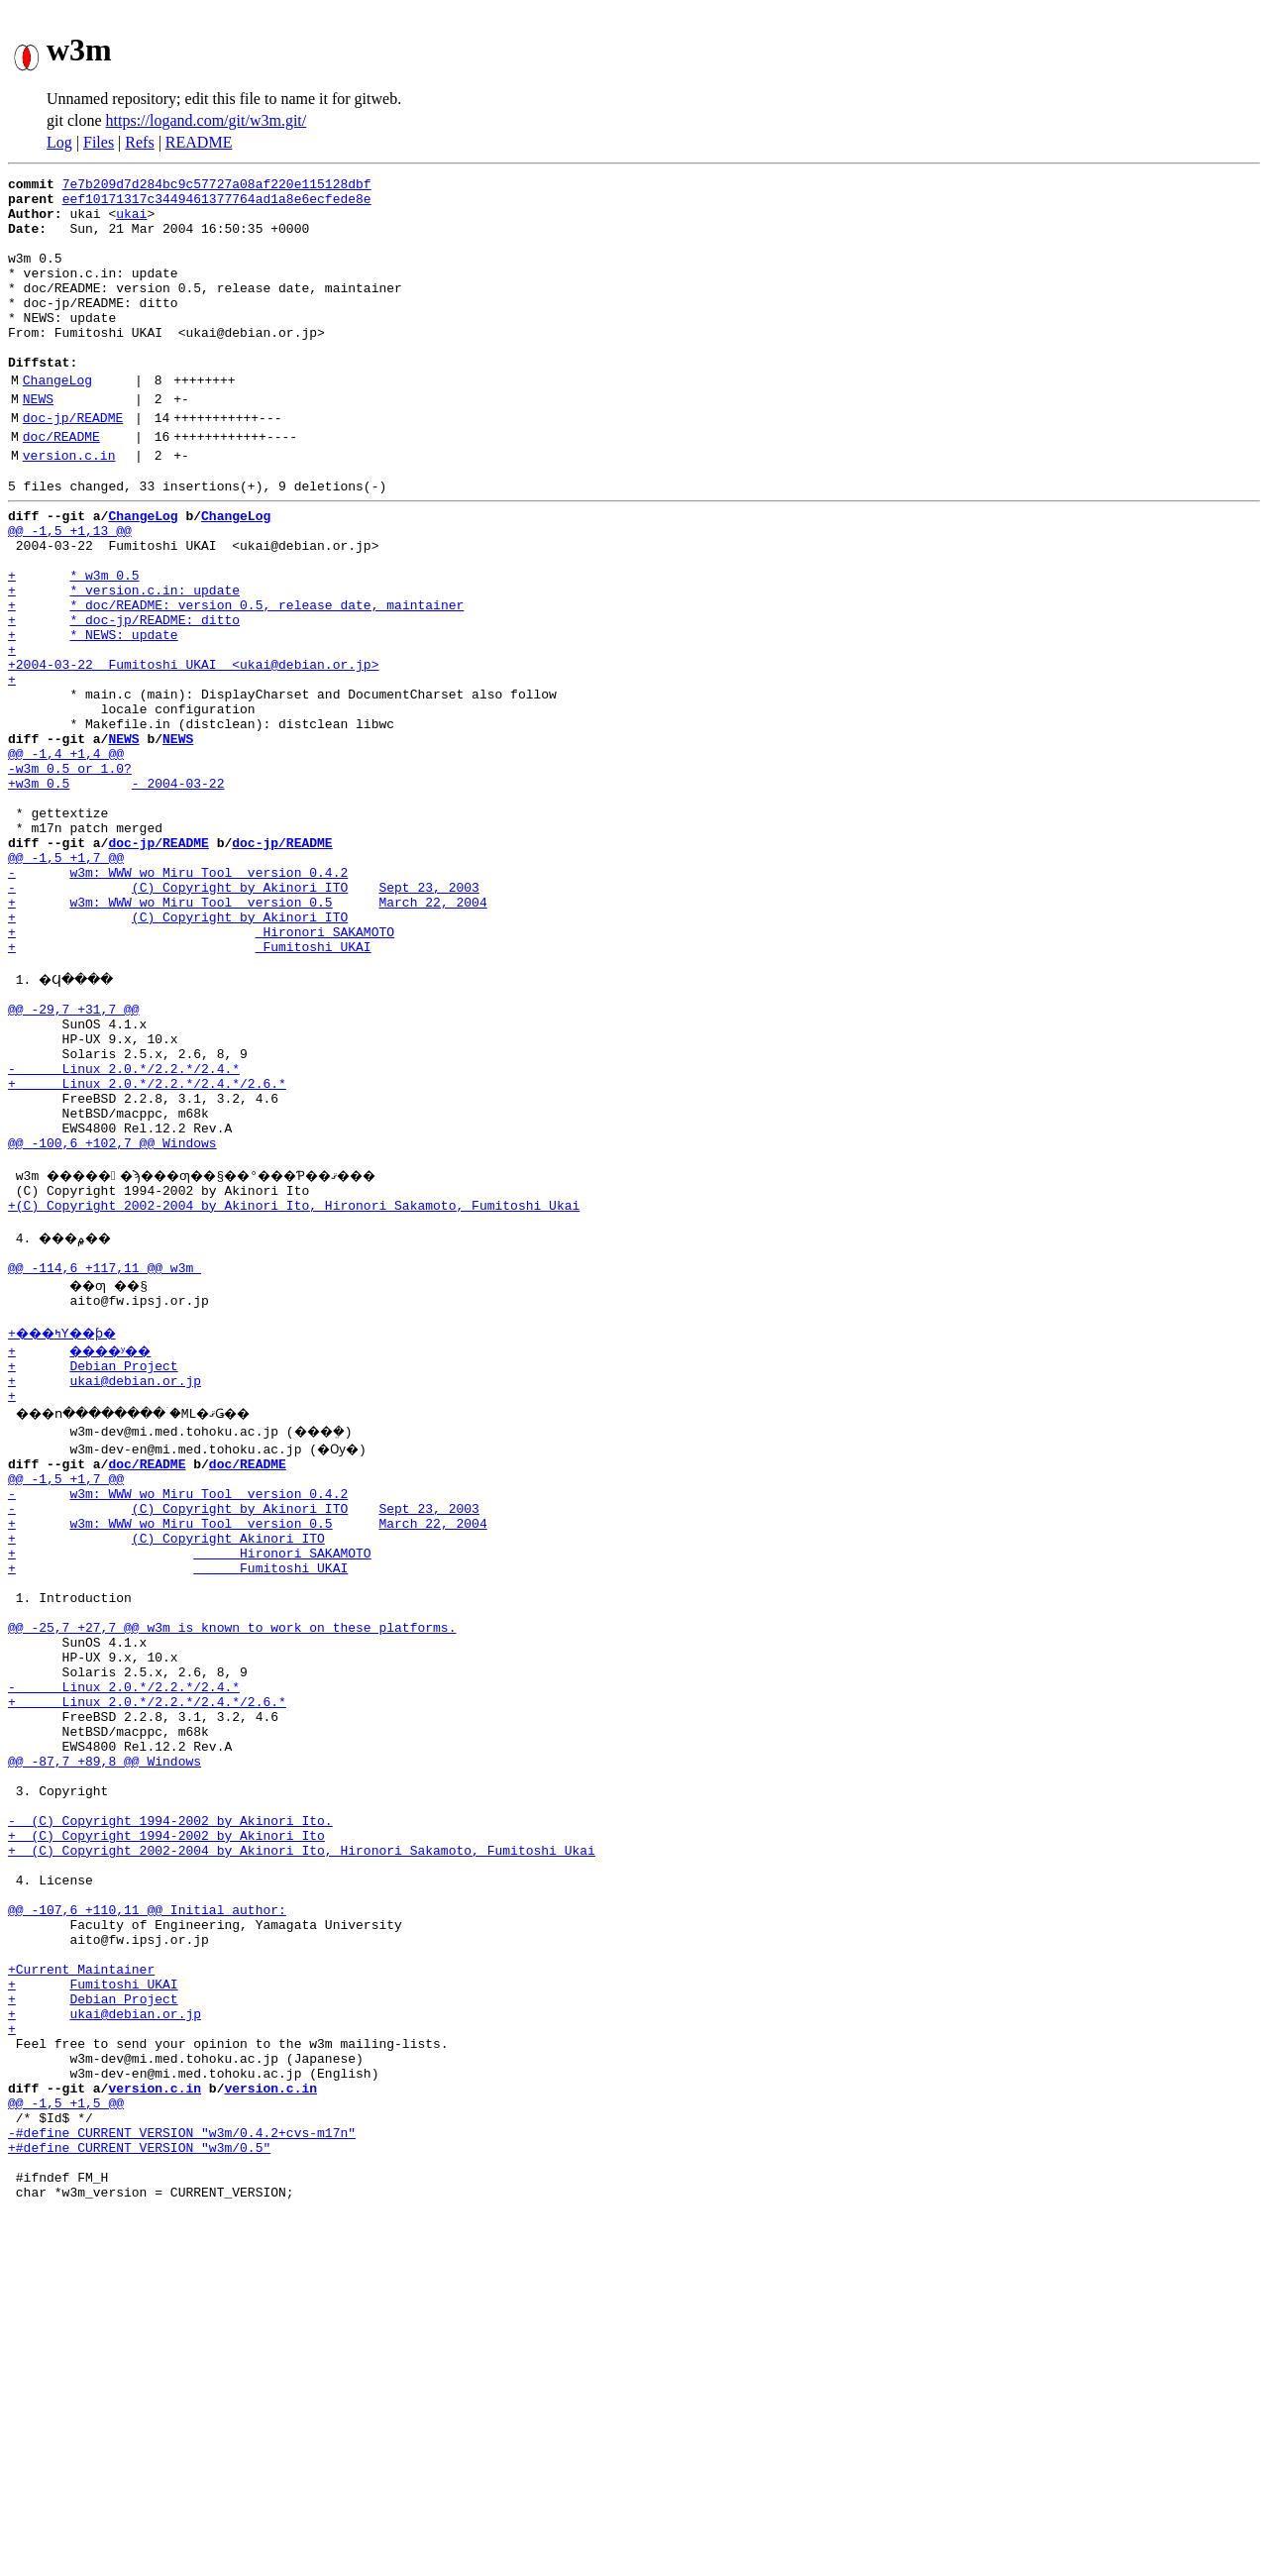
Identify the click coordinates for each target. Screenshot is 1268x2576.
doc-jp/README (73, 465)
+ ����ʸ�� (89, 1555)
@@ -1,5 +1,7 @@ (66, 985)
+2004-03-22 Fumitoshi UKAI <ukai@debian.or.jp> (193, 753)
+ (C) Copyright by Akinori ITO (178, 1056)
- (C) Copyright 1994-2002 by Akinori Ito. (170, 2108)
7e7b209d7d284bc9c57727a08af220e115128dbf (216, 186)
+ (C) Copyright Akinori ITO (166, 1769)
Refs (139, 142)
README (199, 142)
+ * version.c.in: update (124, 664)
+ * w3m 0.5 (74, 646)
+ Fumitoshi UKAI (189, 1092)
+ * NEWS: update (93, 717)
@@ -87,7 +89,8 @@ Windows (104, 2037)
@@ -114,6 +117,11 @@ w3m (104, 1466)
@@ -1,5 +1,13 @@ (70, 592)
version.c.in (69, 508)
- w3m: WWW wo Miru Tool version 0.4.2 (178, 1003)
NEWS (38, 443)
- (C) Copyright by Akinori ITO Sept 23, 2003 (243, 1020)
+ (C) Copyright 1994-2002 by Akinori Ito (166, 2126)
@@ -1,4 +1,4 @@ (66, 860)
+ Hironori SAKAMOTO (201, 1074)
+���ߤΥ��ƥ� (69, 1538)
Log (59, 142)
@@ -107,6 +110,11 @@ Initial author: (147, 2215)
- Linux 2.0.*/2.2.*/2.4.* (124, 1234)
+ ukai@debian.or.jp (104, 1591)
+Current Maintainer (81, 2287)
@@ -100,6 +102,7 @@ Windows (112, 1324)
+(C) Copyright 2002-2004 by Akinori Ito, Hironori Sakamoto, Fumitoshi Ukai (294, 1395)
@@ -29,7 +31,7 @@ (74, 1163)
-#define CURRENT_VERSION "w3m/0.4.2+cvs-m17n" (182, 2483)
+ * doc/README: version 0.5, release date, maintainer (236, 682)
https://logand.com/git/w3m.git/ (206, 120)
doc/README (61, 486)
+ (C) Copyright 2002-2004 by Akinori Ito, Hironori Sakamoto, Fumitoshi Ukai (301, 2144)
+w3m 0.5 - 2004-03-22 (116, 896)
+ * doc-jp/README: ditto (124, 699)
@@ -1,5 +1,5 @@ (66, 2447)
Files (98, 142)
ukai (131, 222)
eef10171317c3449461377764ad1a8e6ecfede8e (216, 204)
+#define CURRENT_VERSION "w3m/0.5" (139, 2501)
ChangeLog (57, 421)
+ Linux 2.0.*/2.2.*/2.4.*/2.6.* (147, 1252)
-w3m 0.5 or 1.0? (70, 878)
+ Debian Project (93, 1573)
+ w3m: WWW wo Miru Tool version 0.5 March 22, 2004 (247, 1038)
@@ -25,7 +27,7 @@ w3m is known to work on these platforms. (232, 1876)
